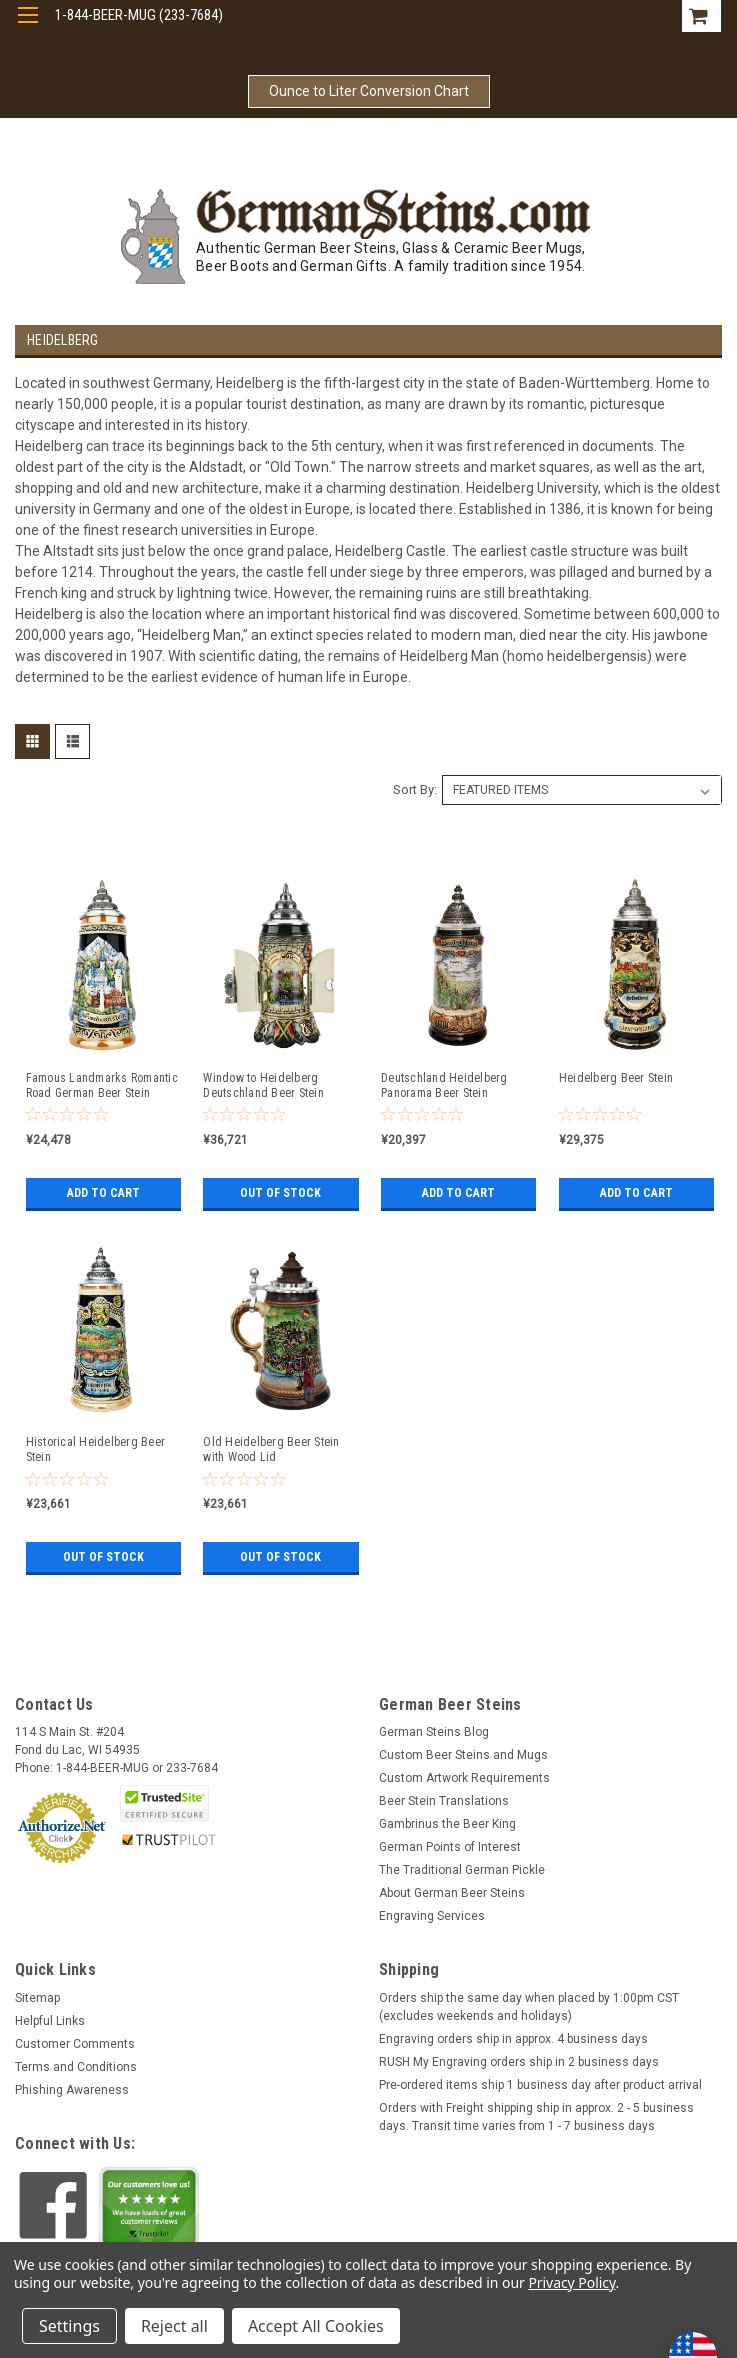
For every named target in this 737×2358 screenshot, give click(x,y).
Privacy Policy (571, 2282)
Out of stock (280, 1193)
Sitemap (37, 1998)
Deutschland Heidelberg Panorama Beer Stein (444, 1085)
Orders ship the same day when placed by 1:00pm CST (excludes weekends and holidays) (529, 2007)
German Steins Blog (434, 1732)
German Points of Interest (450, 1847)
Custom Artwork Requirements (464, 1778)
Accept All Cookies (316, 2326)
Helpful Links (50, 2021)
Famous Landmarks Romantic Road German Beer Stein (102, 1085)
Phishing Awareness (72, 2090)
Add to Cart (103, 1193)
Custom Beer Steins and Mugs (463, 1755)
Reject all (174, 2326)
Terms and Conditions (76, 2067)
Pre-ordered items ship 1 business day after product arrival (540, 2085)
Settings (69, 2326)
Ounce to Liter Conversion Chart (369, 91)
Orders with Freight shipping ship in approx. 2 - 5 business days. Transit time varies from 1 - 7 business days (536, 2117)
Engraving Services (432, 1916)
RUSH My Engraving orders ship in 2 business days (519, 2062)
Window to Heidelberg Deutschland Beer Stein (263, 1085)
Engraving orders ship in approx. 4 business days (513, 2039)
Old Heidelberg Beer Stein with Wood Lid (271, 1449)
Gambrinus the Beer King (447, 1824)
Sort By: (415, 789)
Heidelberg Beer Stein (616, 1078)
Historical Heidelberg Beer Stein (96, 1449)
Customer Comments (75, 2044)
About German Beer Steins (452, 1893)
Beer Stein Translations (444, 1801)
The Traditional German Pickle (462, 1870)
